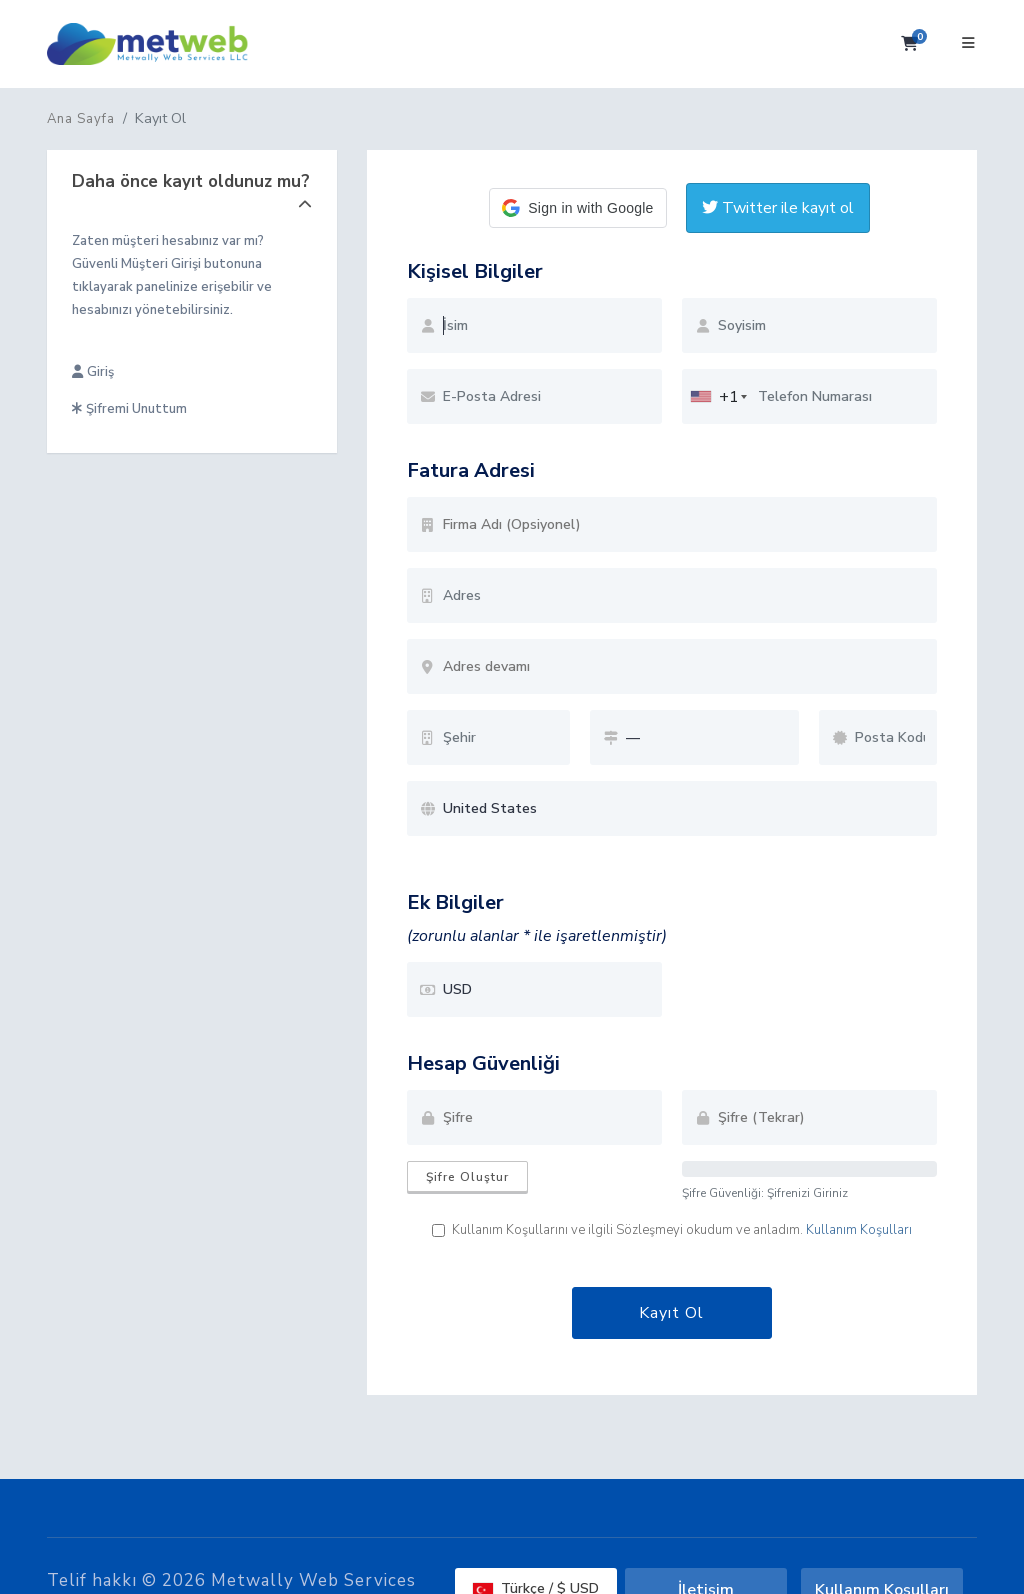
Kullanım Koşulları (859, 1230)
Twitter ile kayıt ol (778, 208)
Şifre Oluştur (467, 1177)
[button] (577, 208)
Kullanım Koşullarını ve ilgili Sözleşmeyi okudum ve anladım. (672, 1230)
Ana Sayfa (81, 119)
